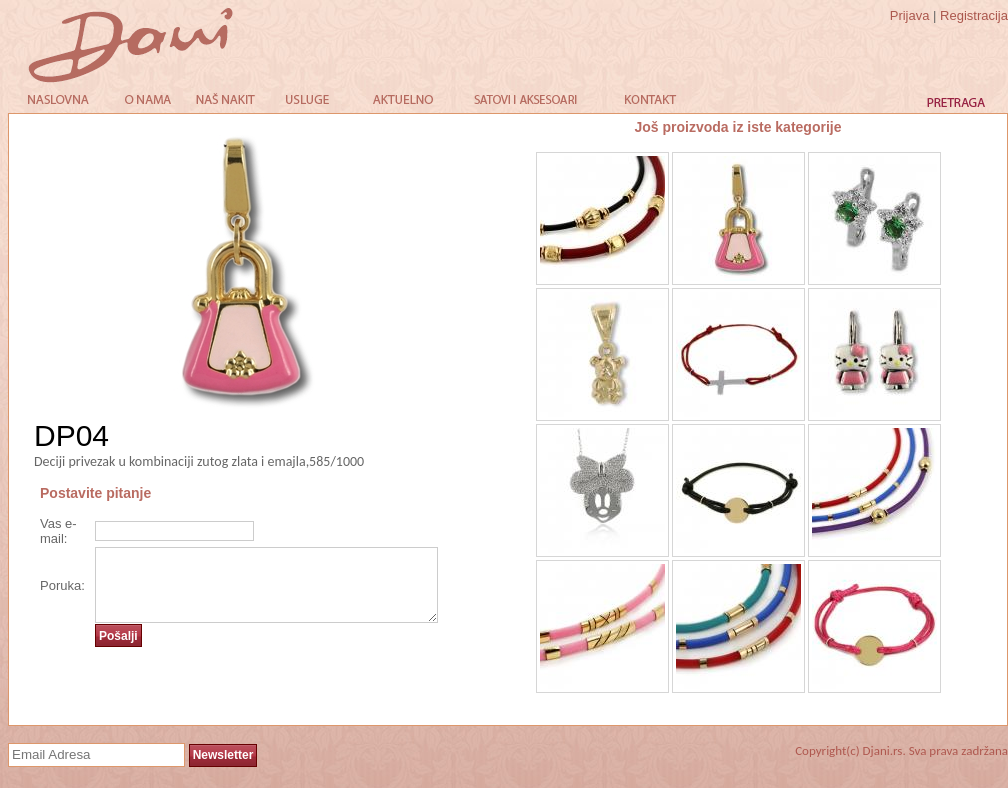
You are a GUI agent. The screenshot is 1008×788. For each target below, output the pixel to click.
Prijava (910, 15)
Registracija (974, 15)
